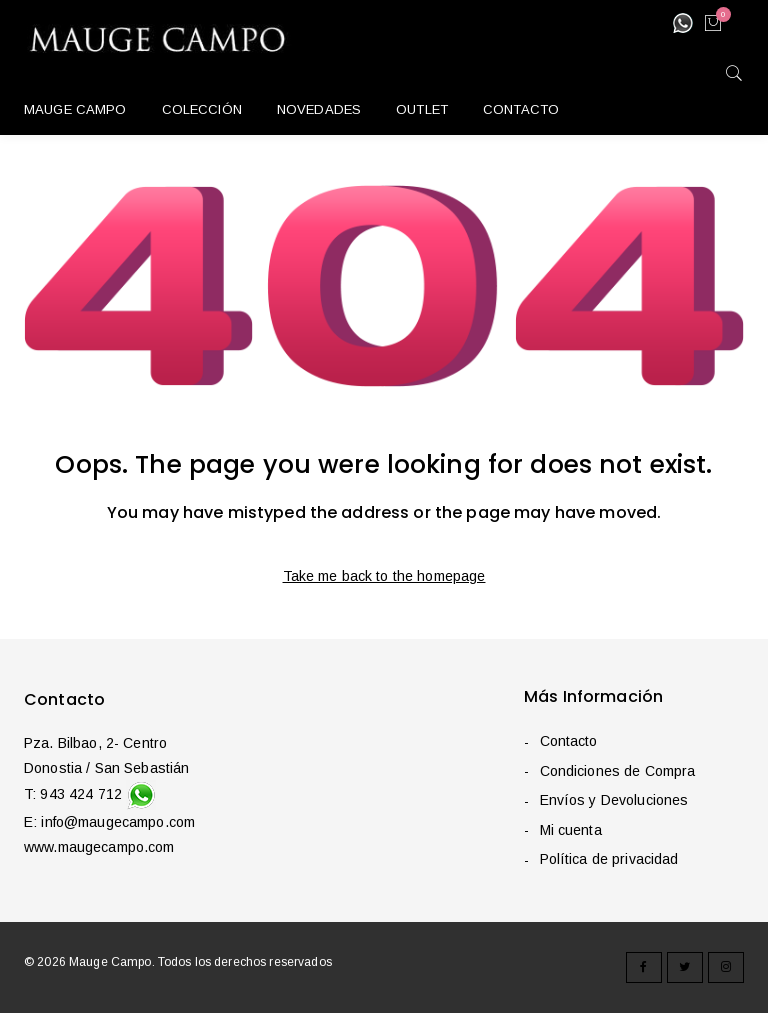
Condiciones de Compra (617, 771)
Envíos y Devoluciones (613, 801)
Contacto (568, 742)
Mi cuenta (570, 830)
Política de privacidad (608, 860)
